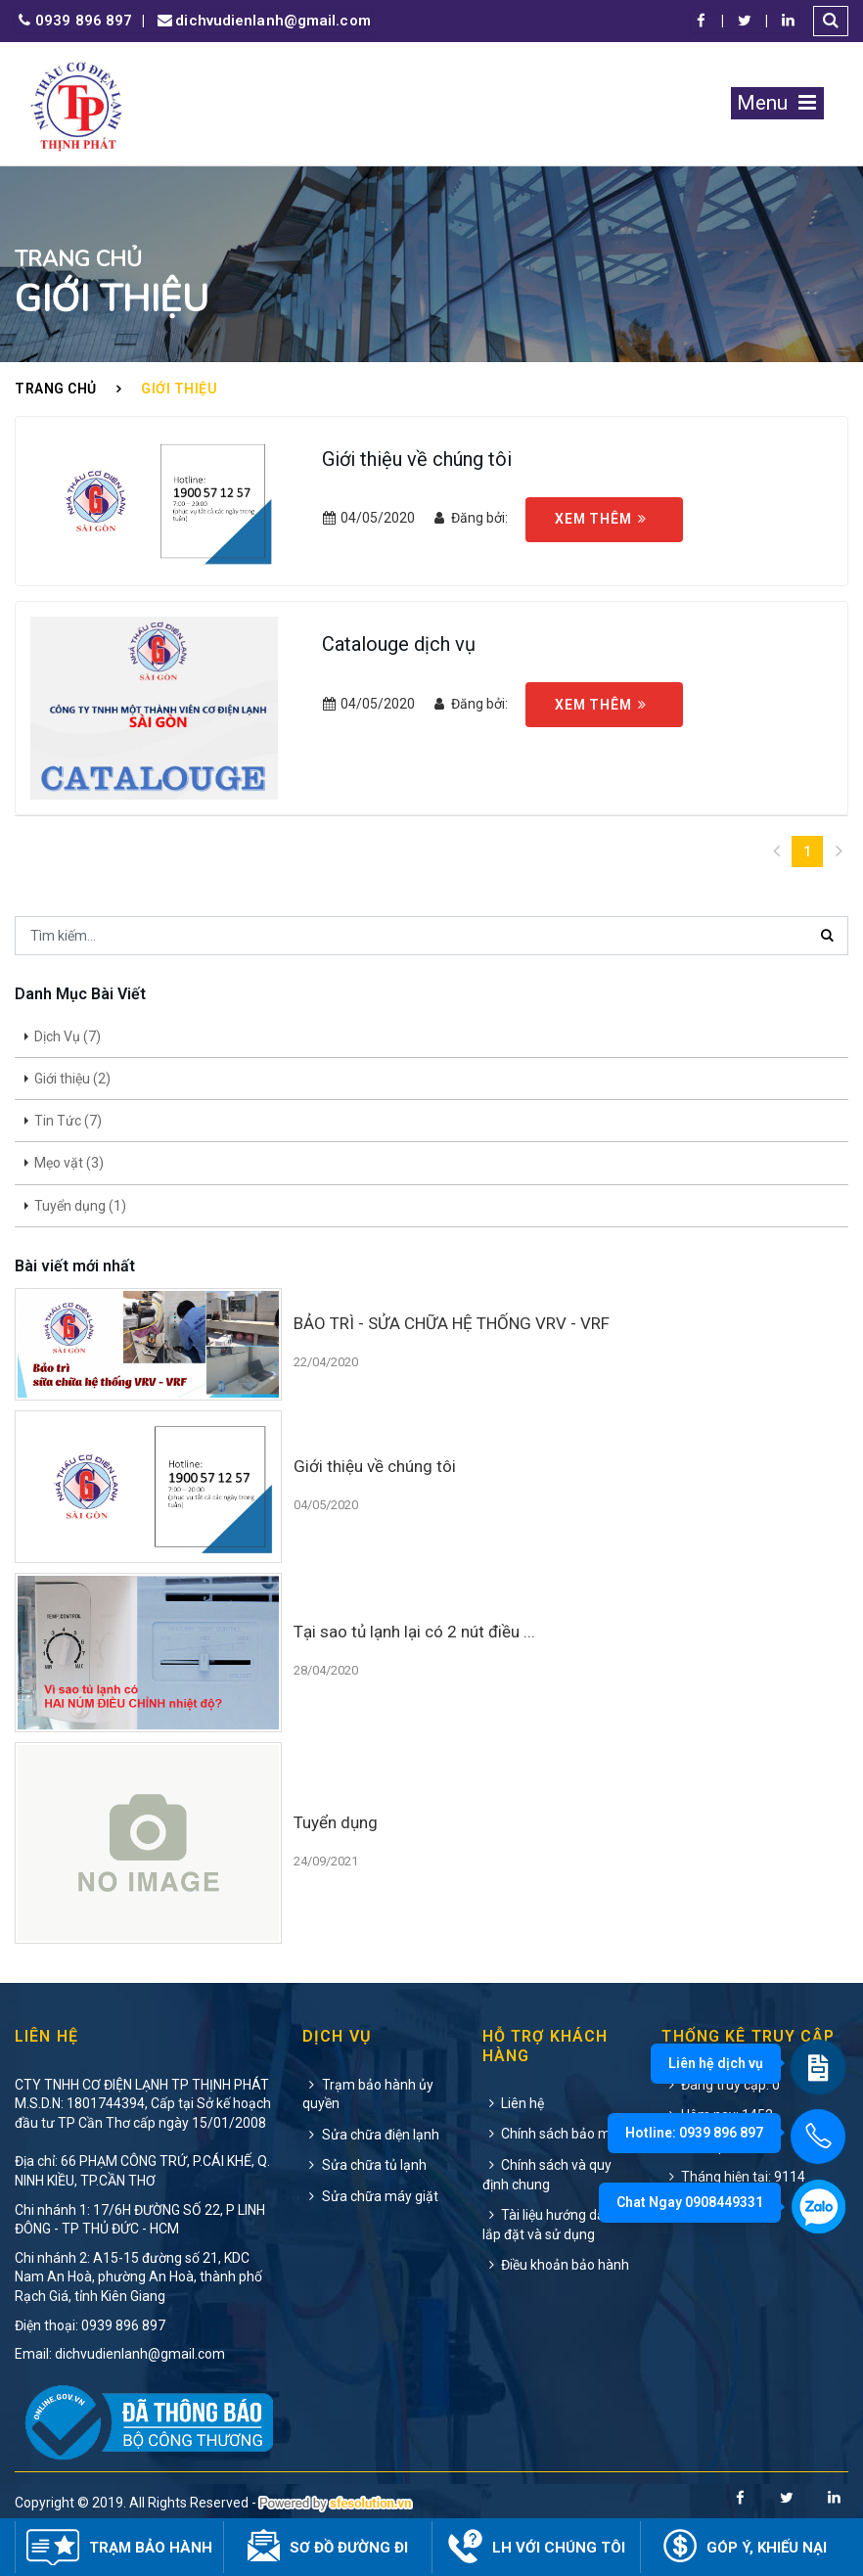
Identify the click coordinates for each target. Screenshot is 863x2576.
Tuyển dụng (336, 1822)
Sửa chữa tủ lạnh (364, 2165)
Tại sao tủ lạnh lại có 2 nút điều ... (414, 1631)
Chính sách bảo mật (553, 2133)
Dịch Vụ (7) (67, 1036)
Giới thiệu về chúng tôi (417, 459)
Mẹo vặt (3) (69, 1163)
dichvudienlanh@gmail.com (262, 21)
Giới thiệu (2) (72, 1078)
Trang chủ (56, 388)
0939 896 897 (73, 21)
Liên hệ (513, 2103)
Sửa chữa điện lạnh (370, 2134)
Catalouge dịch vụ (399, 644)
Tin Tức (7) (68, 1120)
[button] (830, 21)
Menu (777, 103)
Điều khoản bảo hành (556, 2265)
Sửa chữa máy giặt (370, 2196)
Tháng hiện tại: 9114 (733, 2177)
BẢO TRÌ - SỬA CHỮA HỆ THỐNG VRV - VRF (452, 1323)
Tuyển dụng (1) (80, 1206)
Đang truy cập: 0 (720, 2085)
